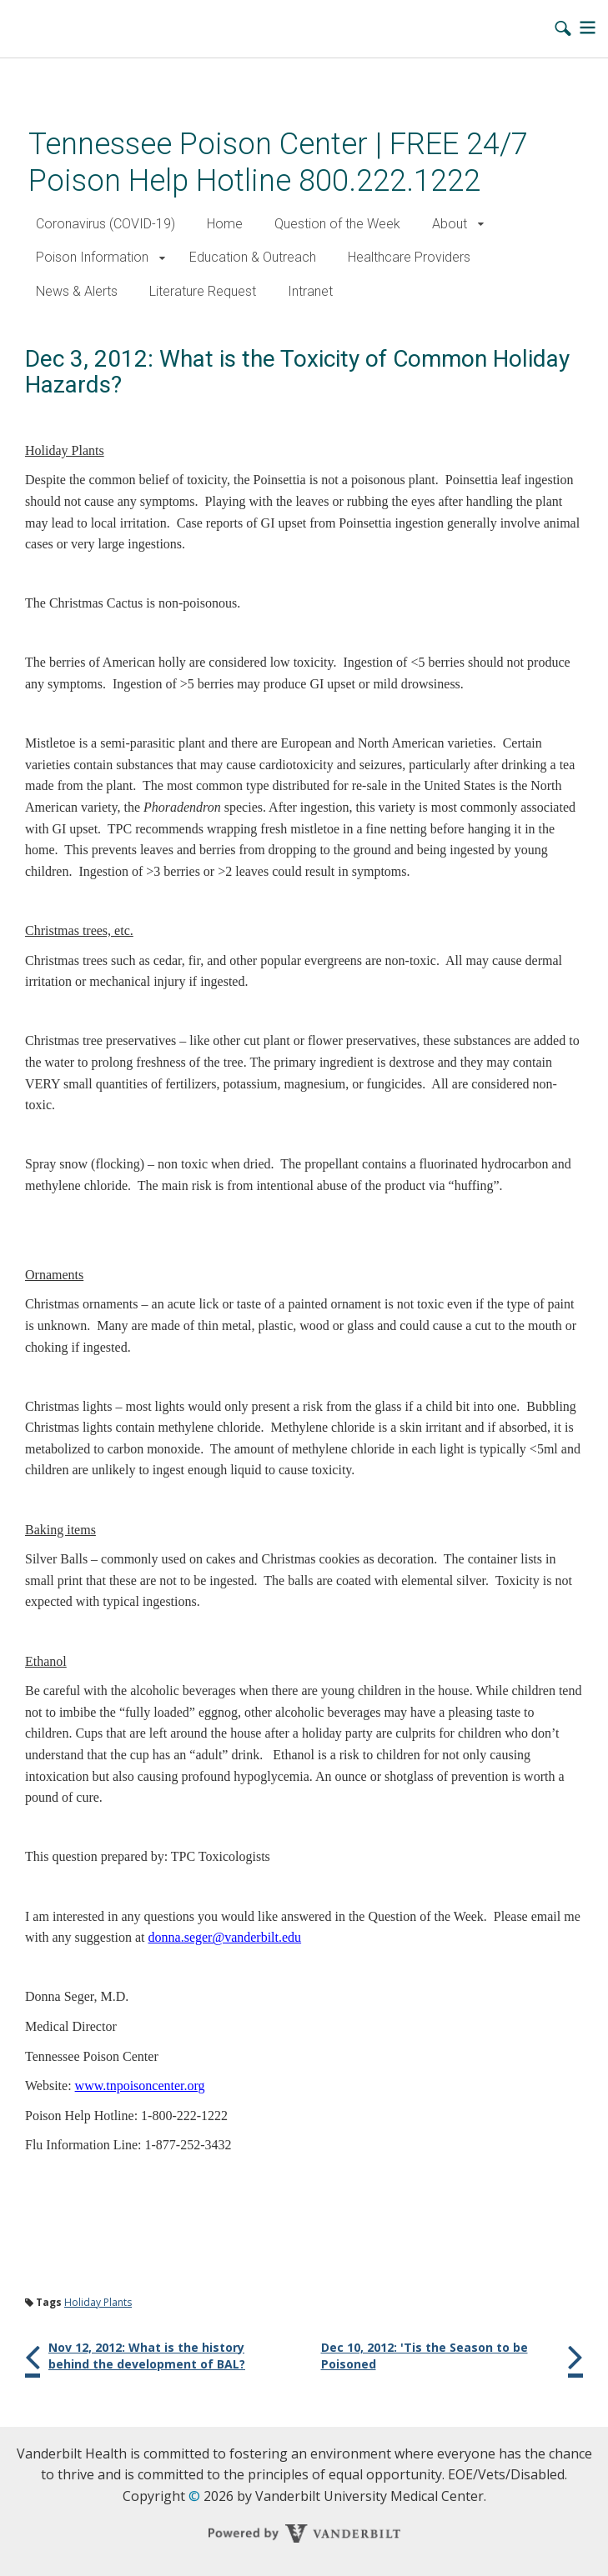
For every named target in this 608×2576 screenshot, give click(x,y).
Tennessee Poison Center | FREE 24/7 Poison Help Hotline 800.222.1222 (278, 162)
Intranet (310, 291)
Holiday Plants (98, 2302)
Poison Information (92, 257)
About (449, 224)
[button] (481, 224)
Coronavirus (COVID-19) (105, 224)
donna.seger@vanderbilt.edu (225, 1937)
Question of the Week (337, 224)
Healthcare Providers (409, 257)
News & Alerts (77, 291)
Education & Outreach (252, 257)
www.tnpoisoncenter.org (140, 2085)
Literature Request (202, 291)
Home (225, 224)
